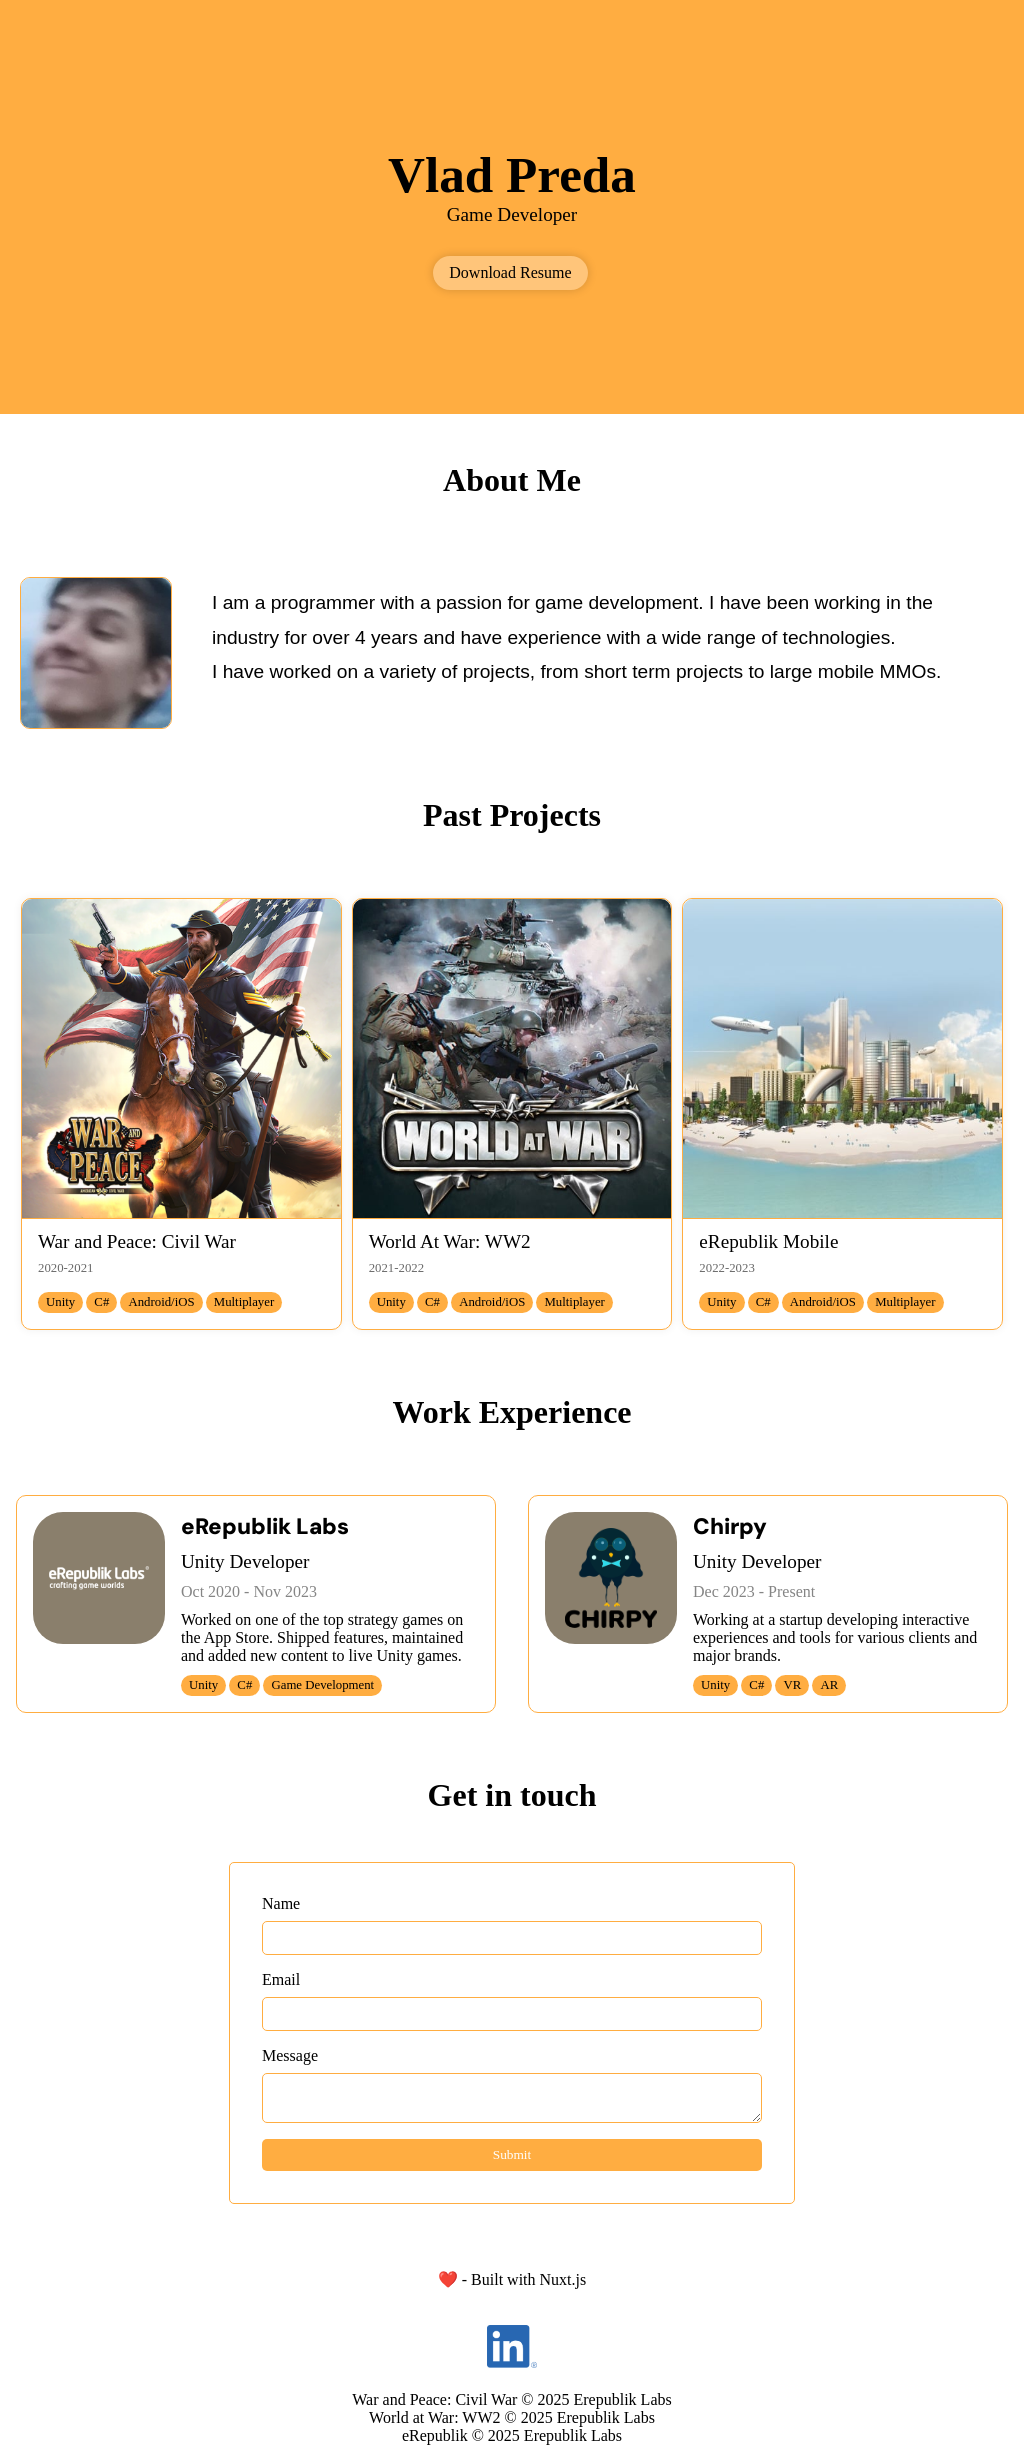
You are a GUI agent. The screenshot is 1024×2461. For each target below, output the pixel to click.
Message (290, 2055)
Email (281, 1979)
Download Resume (510, 272)
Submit (512, 2154)
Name (281, 1903)
